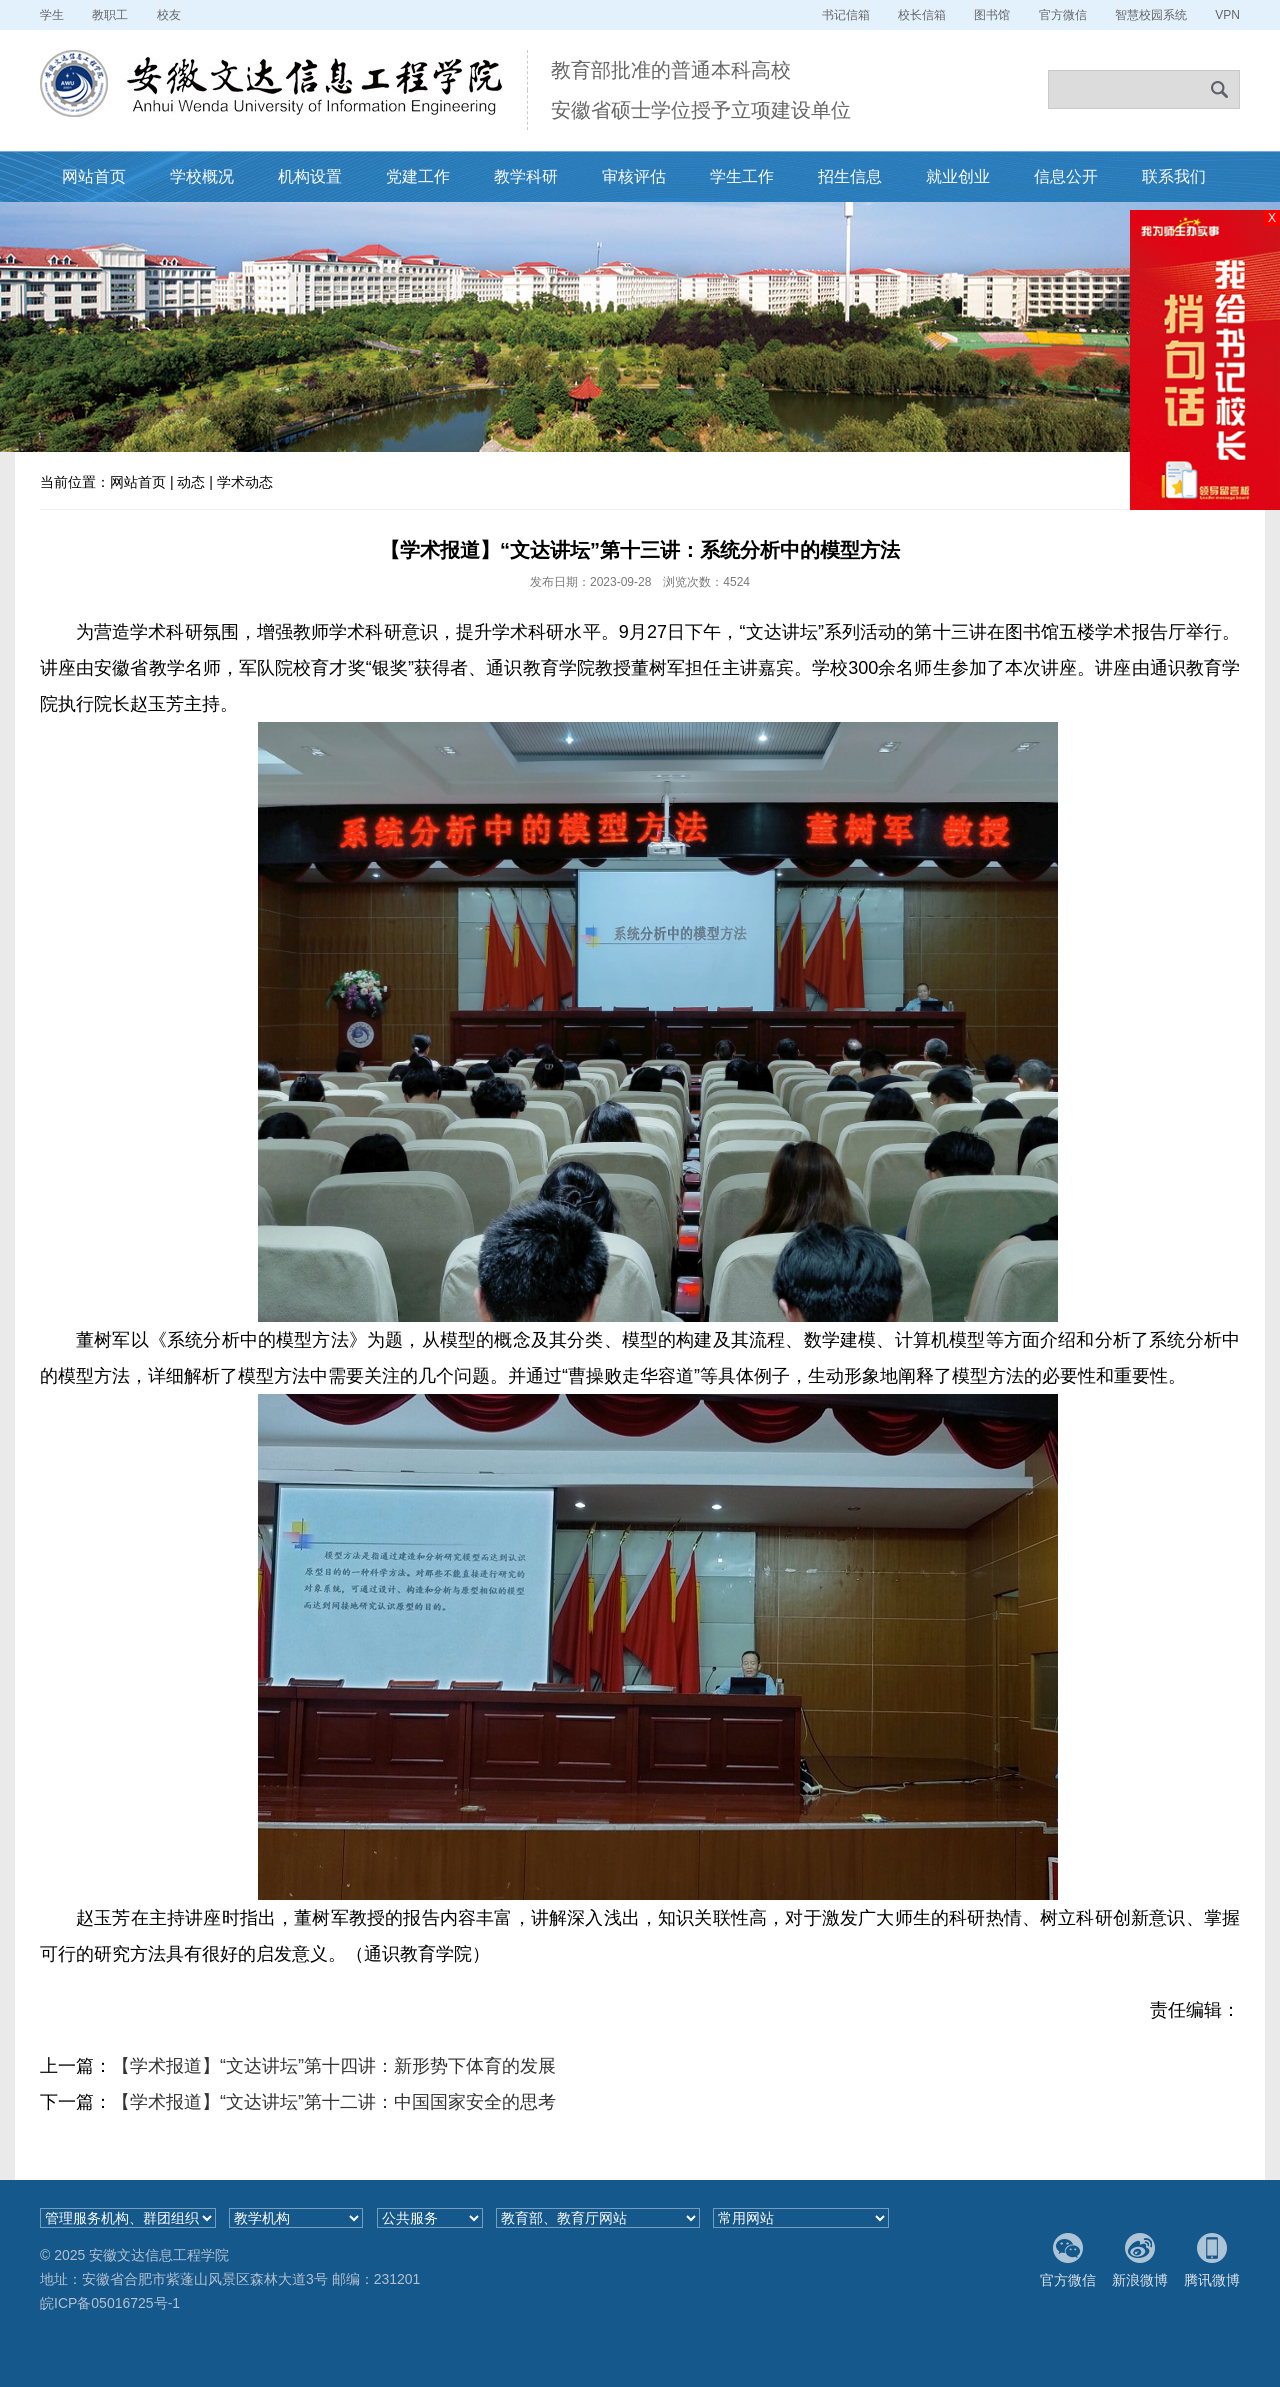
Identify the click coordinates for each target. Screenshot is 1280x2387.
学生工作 (742, 176)
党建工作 (418, 176)
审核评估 (634, 176)
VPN (1227, 15)
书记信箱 (846, 15)
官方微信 (1063, 15)
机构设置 (310, 176)
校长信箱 (922, 15)
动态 (191, 482)
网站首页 (94, 176)
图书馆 (992, 15)
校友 (169, 15)
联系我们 (1174, 176)
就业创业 (958, 176)
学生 (52, 15)
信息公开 (1066, 176)
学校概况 (202, 176)
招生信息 (850, 176)
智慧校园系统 (1151, 15)
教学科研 (526, 176)
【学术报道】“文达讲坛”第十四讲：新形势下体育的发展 (334, 2066)
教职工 (110, 15)
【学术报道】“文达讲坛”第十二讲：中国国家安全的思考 (334, 2102)
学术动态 (245, 482)
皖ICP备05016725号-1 (110, 2303)
